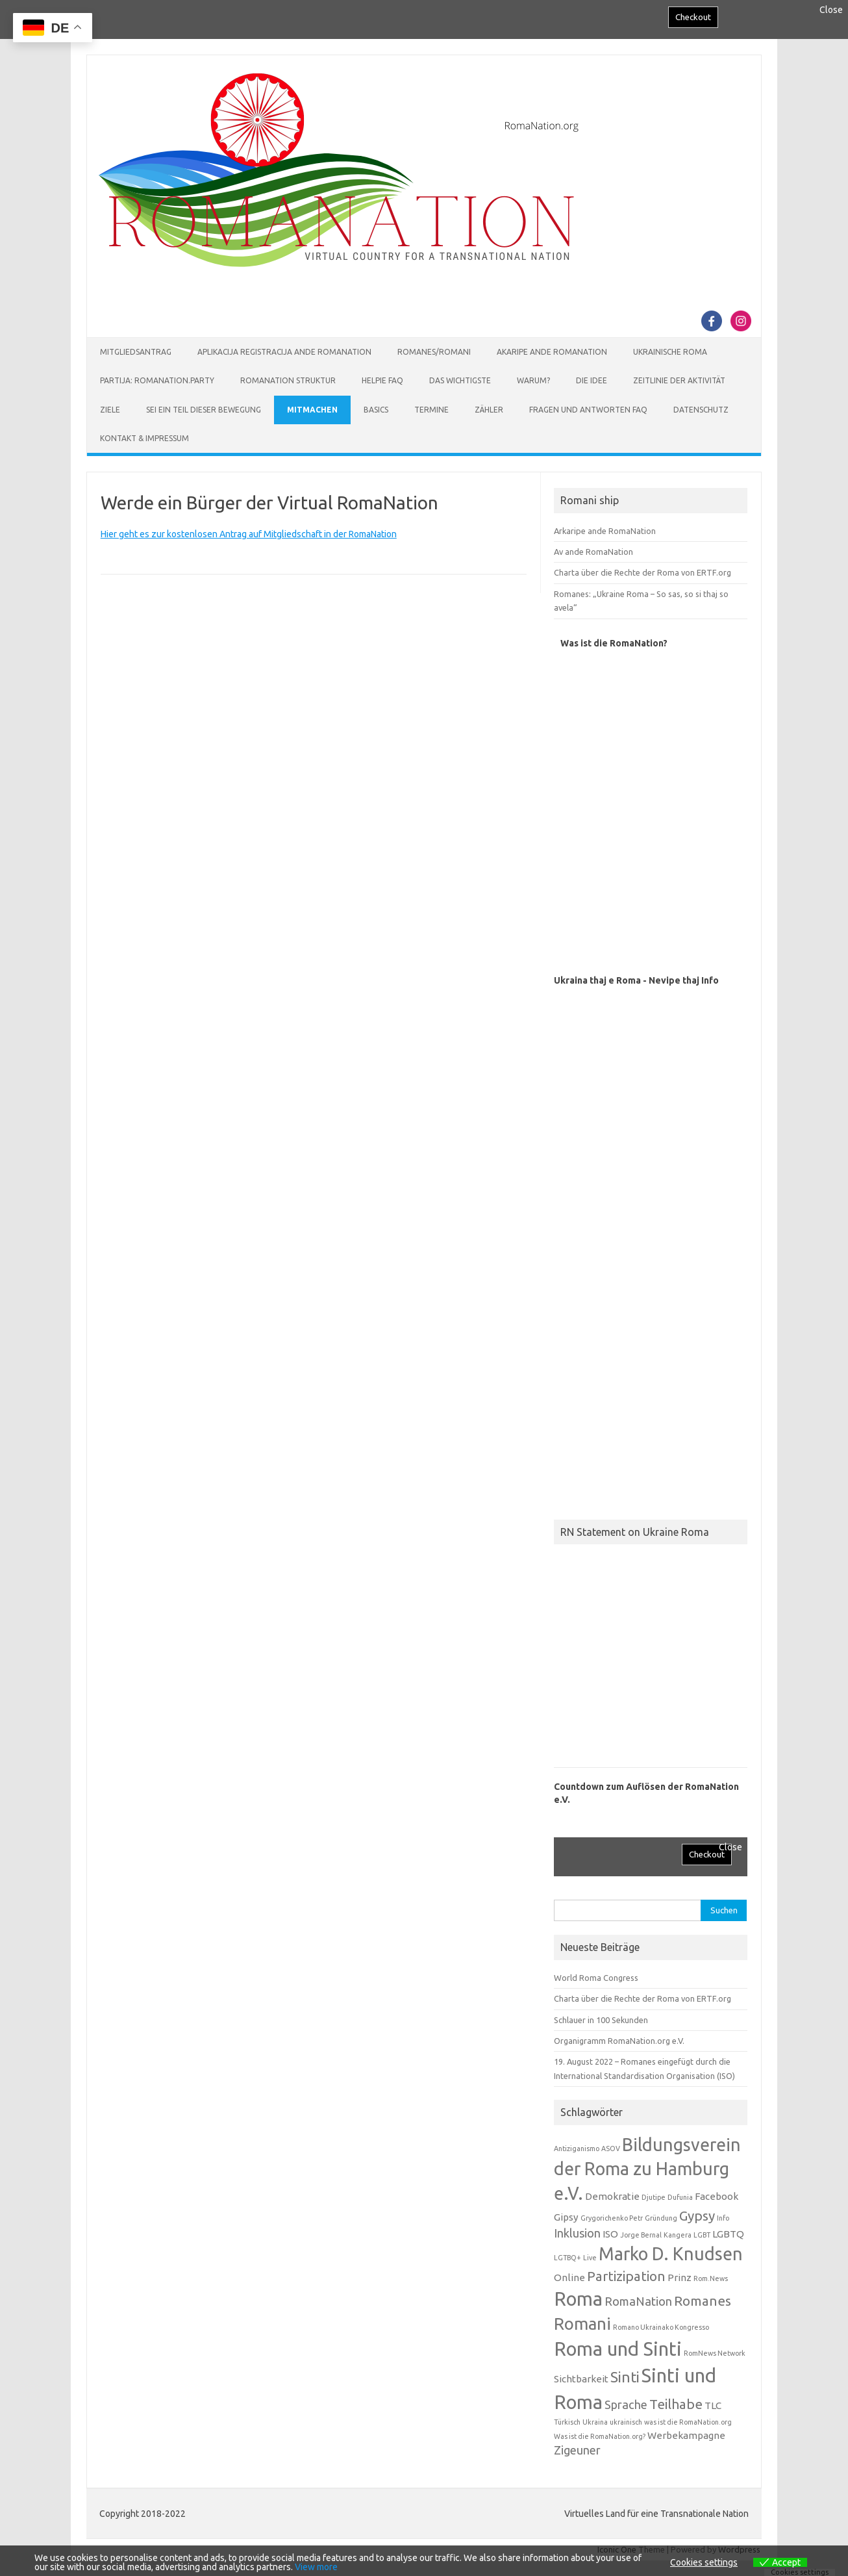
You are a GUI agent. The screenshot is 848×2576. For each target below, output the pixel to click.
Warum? (533, 380)
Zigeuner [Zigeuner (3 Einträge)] (577, 2449)
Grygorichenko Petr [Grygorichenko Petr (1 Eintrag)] (611, 2218)
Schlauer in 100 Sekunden (601, 2019)
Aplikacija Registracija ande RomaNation (284, 352)
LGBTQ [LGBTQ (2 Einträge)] (728, 2233)
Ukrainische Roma (670, 352)
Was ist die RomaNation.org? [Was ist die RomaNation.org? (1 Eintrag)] (599, 2436)
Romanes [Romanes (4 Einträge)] (702, 2300)
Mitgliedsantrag (135, 352)
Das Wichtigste (460, 380)
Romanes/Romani (434, 352)
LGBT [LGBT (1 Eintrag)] (701, 2235)
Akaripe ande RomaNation (552, 352)
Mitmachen (312, 409)
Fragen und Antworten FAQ (588, 409)
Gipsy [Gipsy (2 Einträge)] (566, 2217)
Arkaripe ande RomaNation (605, 530)
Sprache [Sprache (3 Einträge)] (626, 2404)
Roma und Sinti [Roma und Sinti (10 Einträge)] (618, 2349)
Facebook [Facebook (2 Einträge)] (716, 2196)
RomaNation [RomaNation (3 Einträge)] (638, 2301)
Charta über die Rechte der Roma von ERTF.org (642, 572)
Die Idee (591, 380)
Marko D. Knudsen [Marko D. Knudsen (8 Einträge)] (671, 2254)
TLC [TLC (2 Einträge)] (713, 2405)
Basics (376, 409)
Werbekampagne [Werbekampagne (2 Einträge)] (686, 2435)
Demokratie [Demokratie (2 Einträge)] (612, 2196)
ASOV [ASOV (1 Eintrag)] (610, 2148)
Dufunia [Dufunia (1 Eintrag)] (680, 2197)
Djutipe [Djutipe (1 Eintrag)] (654, 2197)
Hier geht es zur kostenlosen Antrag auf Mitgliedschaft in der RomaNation (249, 534)
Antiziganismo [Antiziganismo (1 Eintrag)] (576, 2148)
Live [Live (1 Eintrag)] (590, 2258)
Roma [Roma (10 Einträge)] (578, 2299)
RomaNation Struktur (288, 380)
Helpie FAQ (382, 380)
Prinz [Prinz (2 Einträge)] (679, 2277)
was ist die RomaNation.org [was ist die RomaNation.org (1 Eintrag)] (688, 2422)
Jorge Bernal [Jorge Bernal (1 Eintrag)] (641, 2235)
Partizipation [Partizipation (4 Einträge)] (626, 2276)
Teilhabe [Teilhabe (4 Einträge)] (676, 2404)
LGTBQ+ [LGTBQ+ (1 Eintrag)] (567, 2258)
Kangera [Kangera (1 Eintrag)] (678, 2235)
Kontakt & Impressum (144, 438)
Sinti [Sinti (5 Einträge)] (625, 2377)
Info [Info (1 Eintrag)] (723, 2218)
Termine (431, 409)
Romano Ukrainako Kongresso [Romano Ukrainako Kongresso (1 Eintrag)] (661, 2327)
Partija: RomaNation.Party (157, 380)
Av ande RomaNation (593, 551)
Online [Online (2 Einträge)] (569, 2277)
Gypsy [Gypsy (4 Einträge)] (697, 2215)
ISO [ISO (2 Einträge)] (610, 2233)
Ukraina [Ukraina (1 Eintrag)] (595, 2422)
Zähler (489, 409)
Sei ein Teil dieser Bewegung (203, 409)
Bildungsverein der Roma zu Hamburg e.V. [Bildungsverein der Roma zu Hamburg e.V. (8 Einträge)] (647, 2169)
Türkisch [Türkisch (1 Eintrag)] (567, 2422)
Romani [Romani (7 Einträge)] (582, 2323)
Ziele (110, 409)
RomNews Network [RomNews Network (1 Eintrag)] (714, 2353)
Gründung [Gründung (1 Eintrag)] (661, 2218)
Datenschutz (701, 409)
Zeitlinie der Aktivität (679, 380)
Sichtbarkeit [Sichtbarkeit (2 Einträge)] (581, 2378)
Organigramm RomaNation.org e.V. (619, 2040)
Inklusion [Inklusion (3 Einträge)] (577, 2232)
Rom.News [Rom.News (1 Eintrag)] (710, 2278)
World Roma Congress (596, 1977)
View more (316, 2567)
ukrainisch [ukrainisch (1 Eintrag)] (626, 2422)
